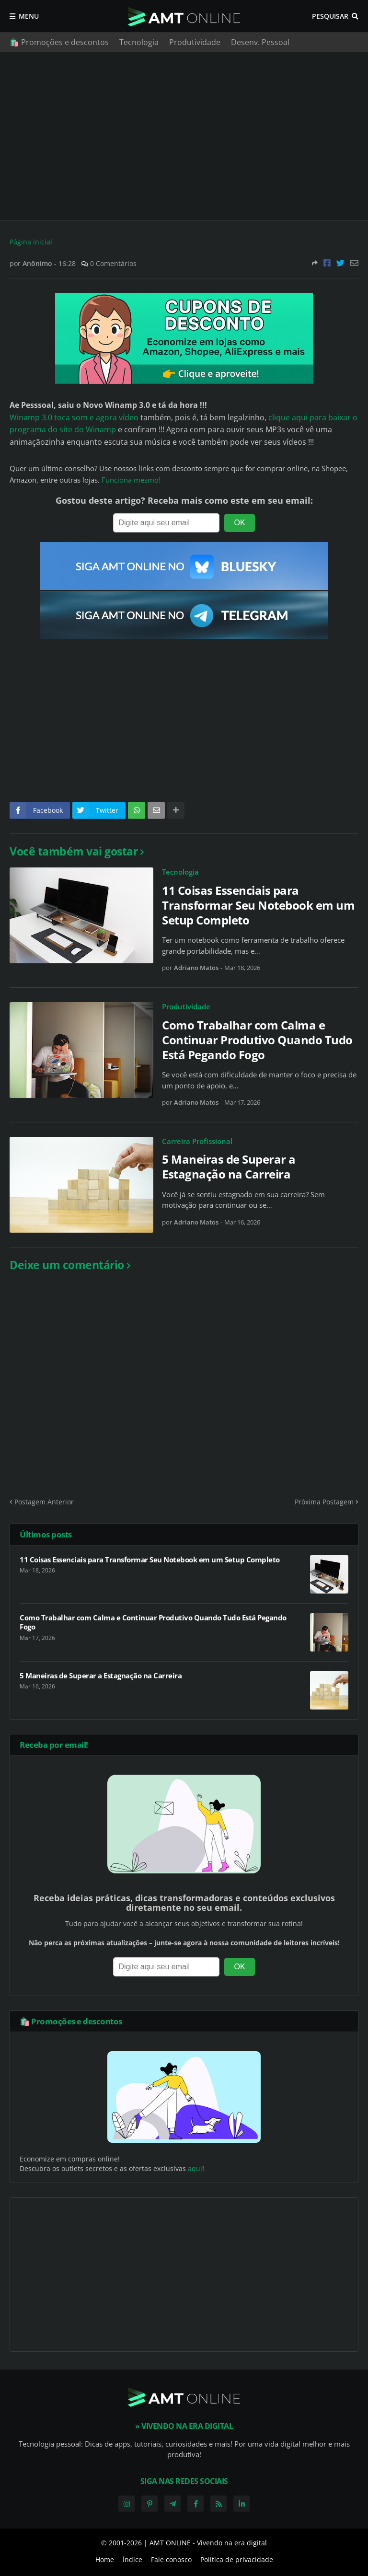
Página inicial (31, 241)
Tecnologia (139, 42)
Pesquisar (330, 16)
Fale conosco (171, 2559)
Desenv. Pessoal (260, 42)
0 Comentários (113, 263)
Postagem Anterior (44, 1501)
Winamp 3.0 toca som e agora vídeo (74, 417)
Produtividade (194, 42)
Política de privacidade (236, 2559)
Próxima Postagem (324, 1501)
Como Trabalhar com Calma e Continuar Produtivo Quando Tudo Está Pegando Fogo (257, 1040)
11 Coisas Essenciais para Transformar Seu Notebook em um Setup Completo (258, 905)
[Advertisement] (184, 136)
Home (104, 2559)
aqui (195, 2168)
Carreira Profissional (197, 1141)
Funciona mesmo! (131, 480)
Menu (29, 16)
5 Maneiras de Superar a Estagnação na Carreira (229, 1166)
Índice (132, 2559)
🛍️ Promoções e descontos (59, 42)
